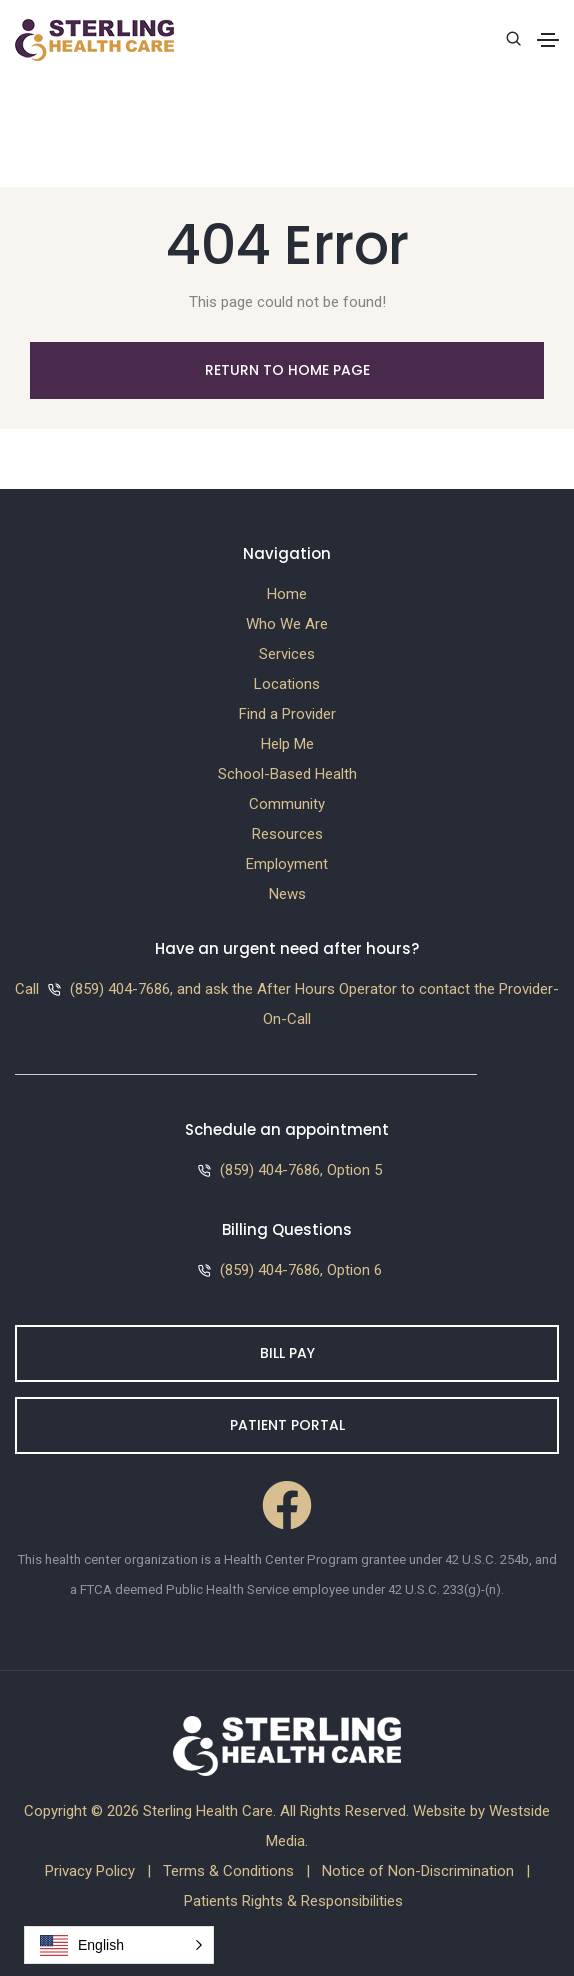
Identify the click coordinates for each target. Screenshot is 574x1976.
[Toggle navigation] (548, 40)
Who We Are (287, 624)
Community (287, 804)
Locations (287, 684)
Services (287, 654)
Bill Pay (287, 1353)
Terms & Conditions (228, 1871)
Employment (287, 864)
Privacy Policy (90, 1871)
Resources (287, 834)
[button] (119, 1945)
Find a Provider (287, 714)
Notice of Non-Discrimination (418, 1871)
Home (287, 594)
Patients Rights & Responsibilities (293, 1901)
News (287, 894)
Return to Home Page (287, 370)
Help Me (287, 744)
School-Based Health (287, 774)
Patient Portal (287, 1425)
